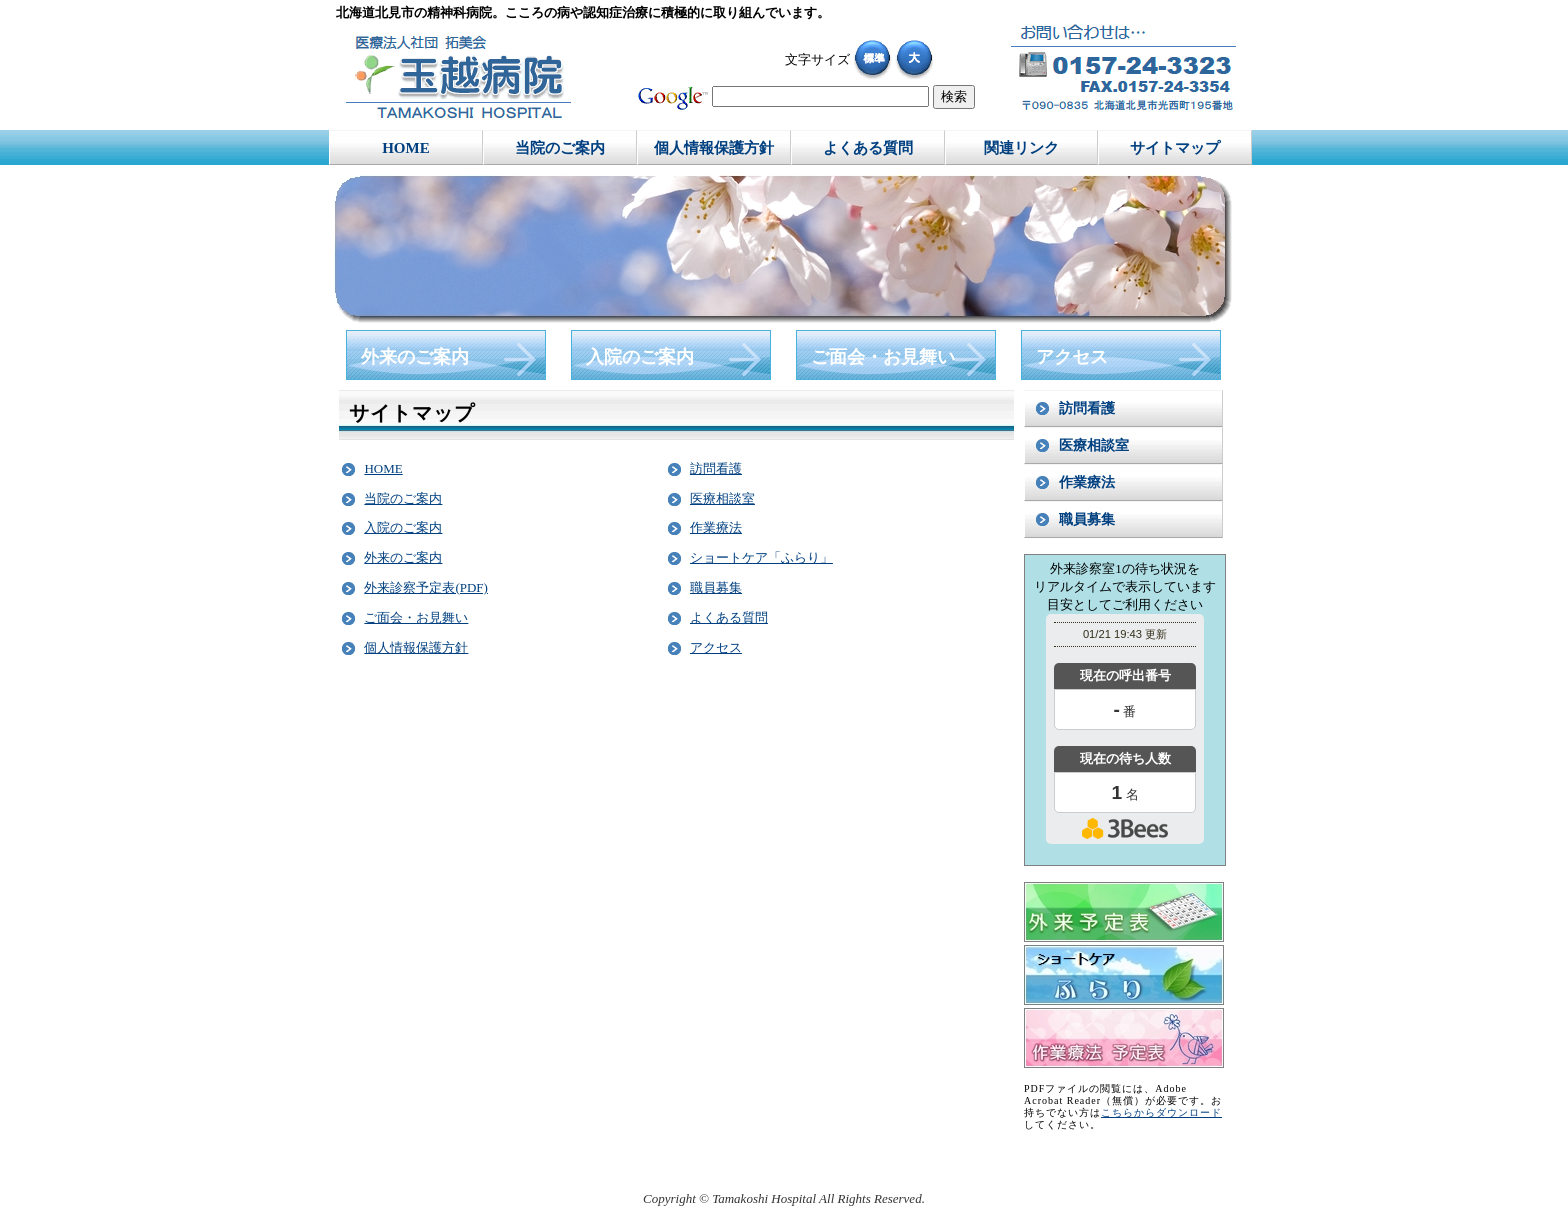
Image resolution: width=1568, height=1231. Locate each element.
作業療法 (716, 527)
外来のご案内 (403, 557)
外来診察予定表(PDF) (426, 587)
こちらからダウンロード (1161, 1112)
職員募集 (716, 587)
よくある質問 (729, 617)
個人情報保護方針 (416, 647)
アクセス (716, 647)
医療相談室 (722, 498)
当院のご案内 (403, 498)
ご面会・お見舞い (416, 617)
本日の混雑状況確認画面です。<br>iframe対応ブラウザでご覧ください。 (1125, 739)
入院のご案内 (403, 527)
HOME (383, 468)
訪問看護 (716, 468)
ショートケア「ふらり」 (761, 557)
